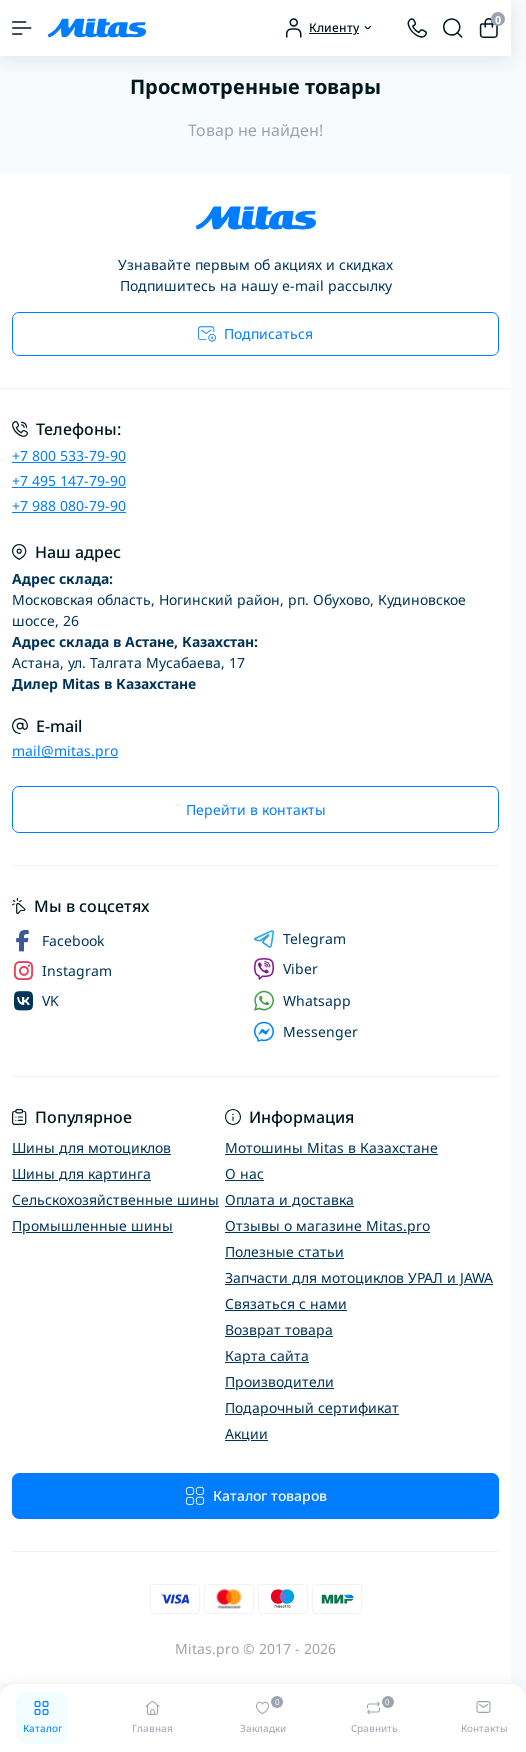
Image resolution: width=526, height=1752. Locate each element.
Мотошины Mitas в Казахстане (331, 1147)
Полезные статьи (284, 1251)
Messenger (305, 1031)
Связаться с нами (286, 1303)
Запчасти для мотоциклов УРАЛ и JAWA (359, 1277)
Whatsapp (302, 1000)
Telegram (299, 939)
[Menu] (22, 28)
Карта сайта (267, 1355)
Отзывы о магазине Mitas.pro (327, 1225)
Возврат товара (279, 1329)
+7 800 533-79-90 (69, 455)
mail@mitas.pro (65, 750)
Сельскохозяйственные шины (115, 1199)
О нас (244, 1173)
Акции (246, 1433)
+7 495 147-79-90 (69, 480)
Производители (279, 1381)
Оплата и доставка (289, 1199)
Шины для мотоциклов (91, 1147)
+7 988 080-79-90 (69, 505)
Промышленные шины (92, 1225)
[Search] (453, 28)
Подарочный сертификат (312, 1407)
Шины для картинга (81, 1173)
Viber (285, 969)
